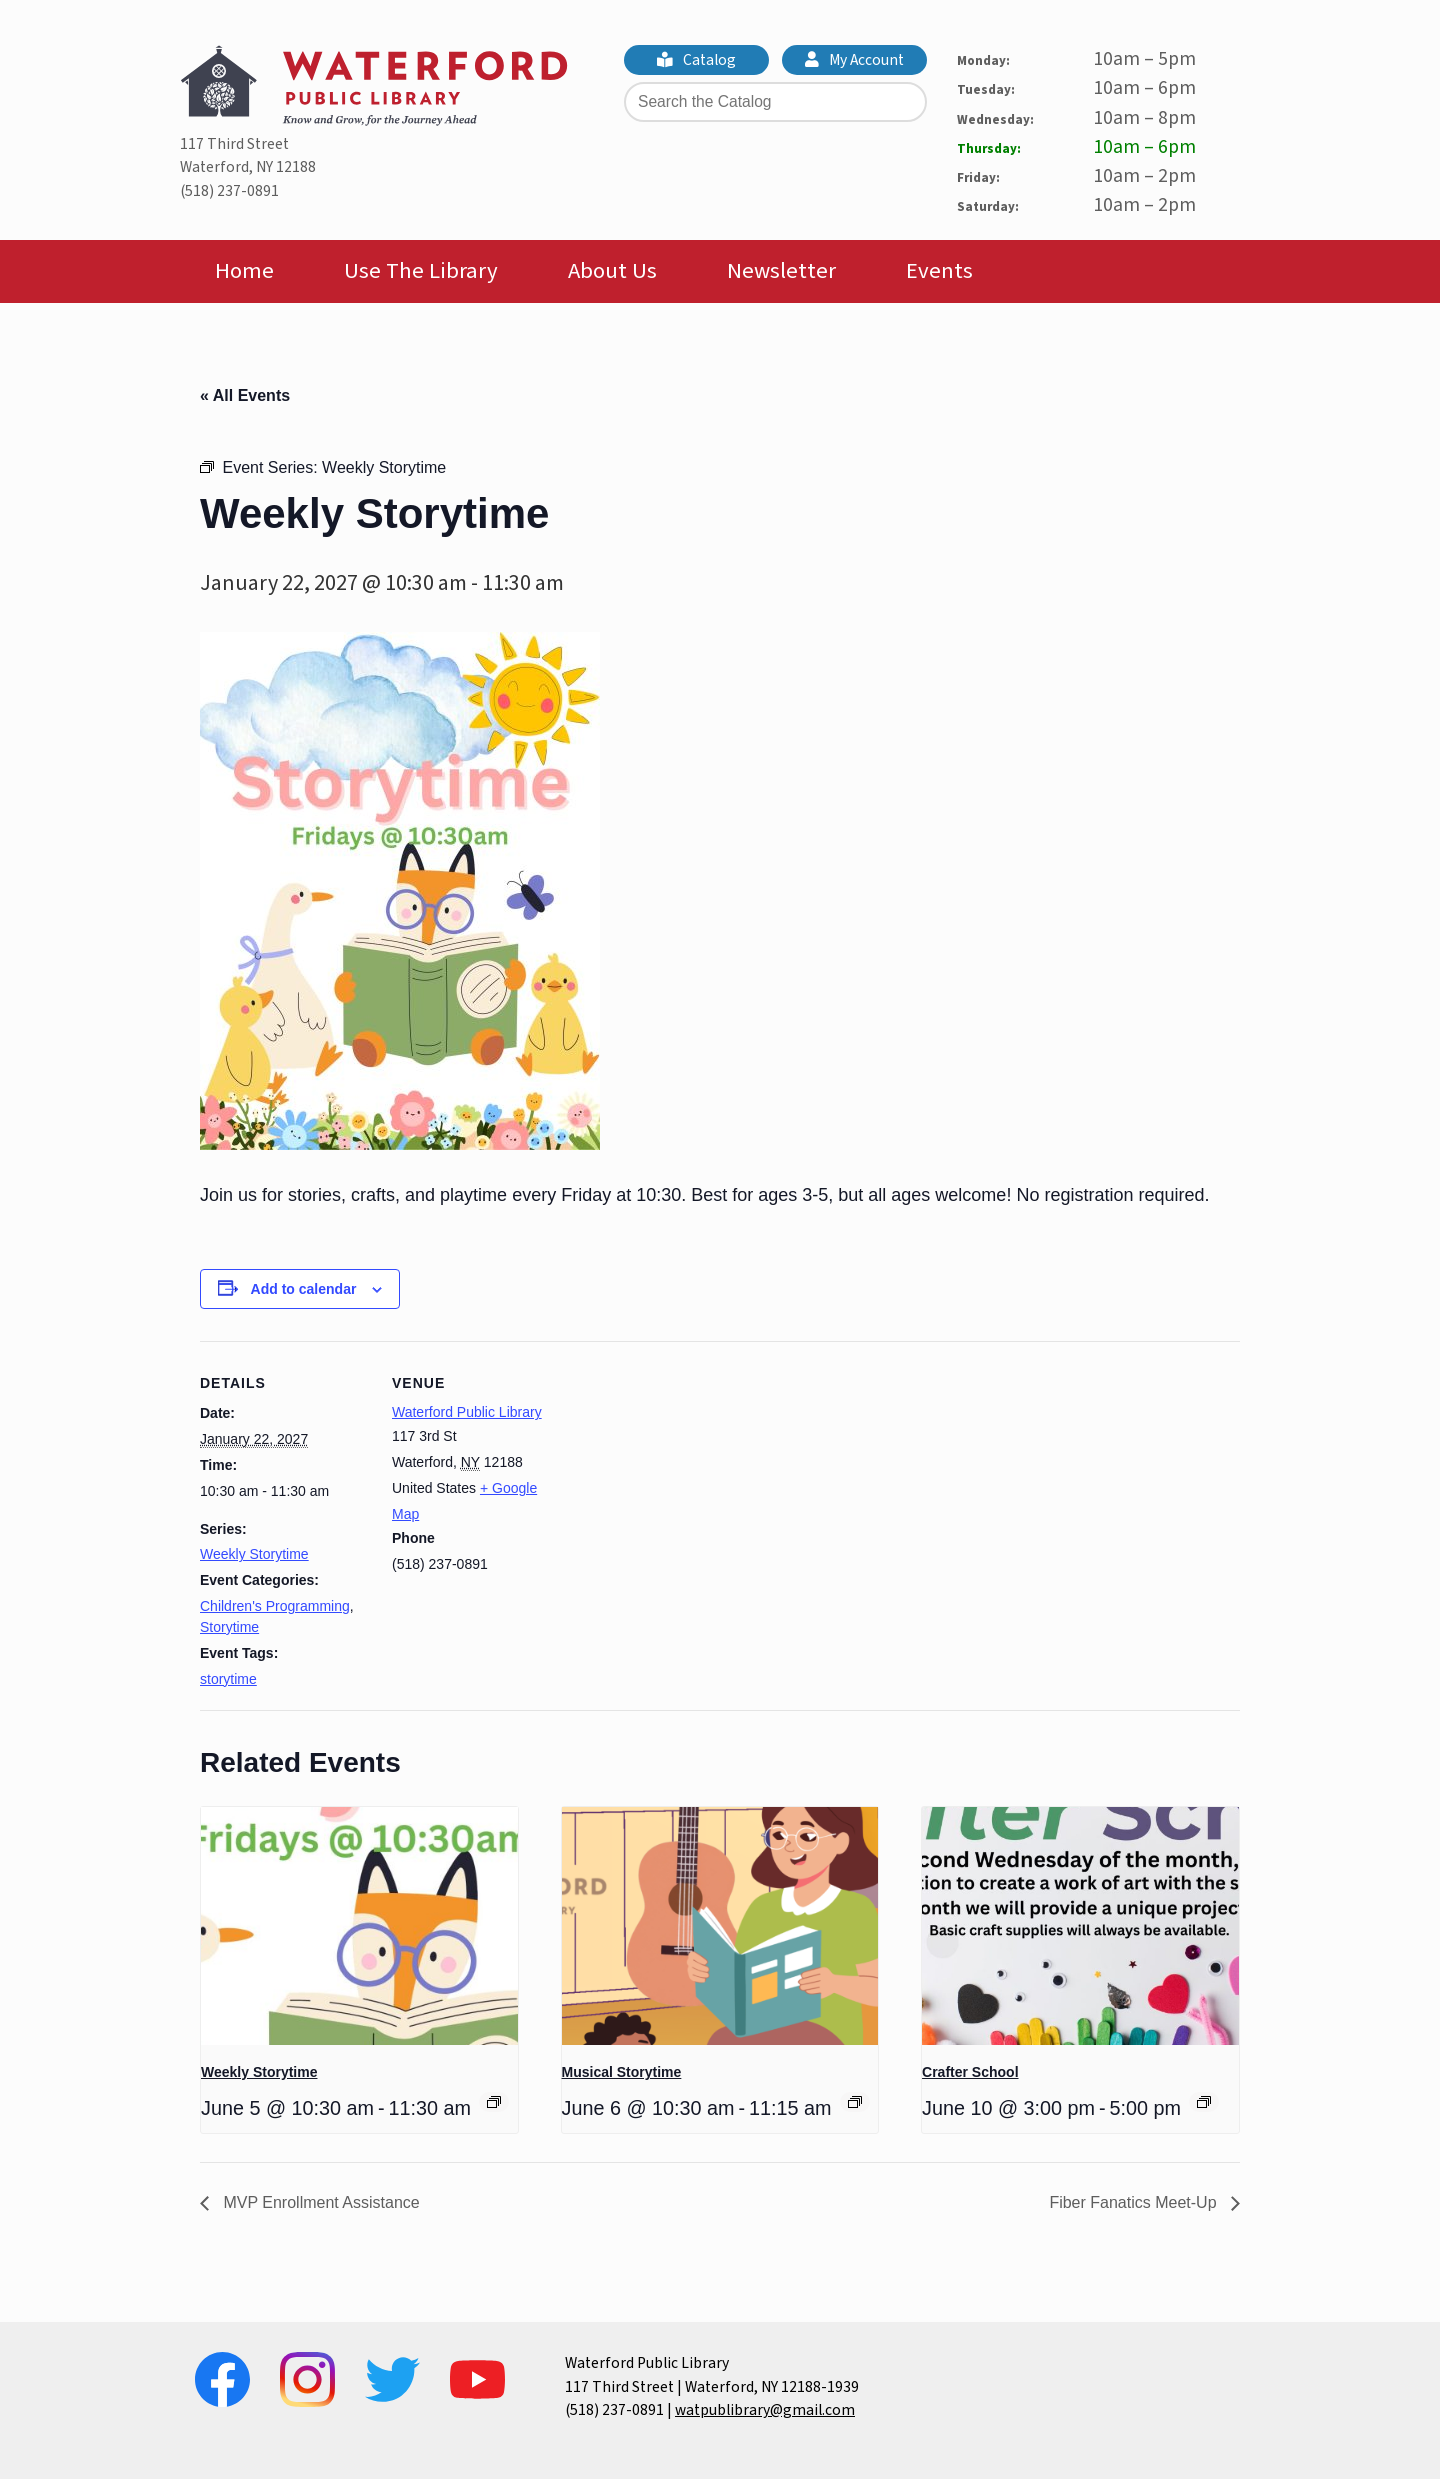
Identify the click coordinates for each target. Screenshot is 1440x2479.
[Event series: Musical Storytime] (855, 2102)
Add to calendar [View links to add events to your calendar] (304, 1289)
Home (244, 271)
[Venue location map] (689, 1479)
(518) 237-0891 (229, 191)
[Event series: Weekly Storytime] (494, 2102)
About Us (612, 271)
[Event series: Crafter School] (1204, 2102)
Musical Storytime (622, 2072)
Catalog (697, 60)
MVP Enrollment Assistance (319, 2202)
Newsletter (781, 271)
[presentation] (359, 1926)
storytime (228, 1679)
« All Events (245, 395)
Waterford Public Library (467, 1412)
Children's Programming (275, 1606)
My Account (855, 60)
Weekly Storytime (254, 1554)
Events (939, 271)
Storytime (229, 1627)
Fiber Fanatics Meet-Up (1135, 2202)
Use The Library (421, 271)
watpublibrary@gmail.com (765, 2410)
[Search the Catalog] (775, 102)
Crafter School (970, 2072)
